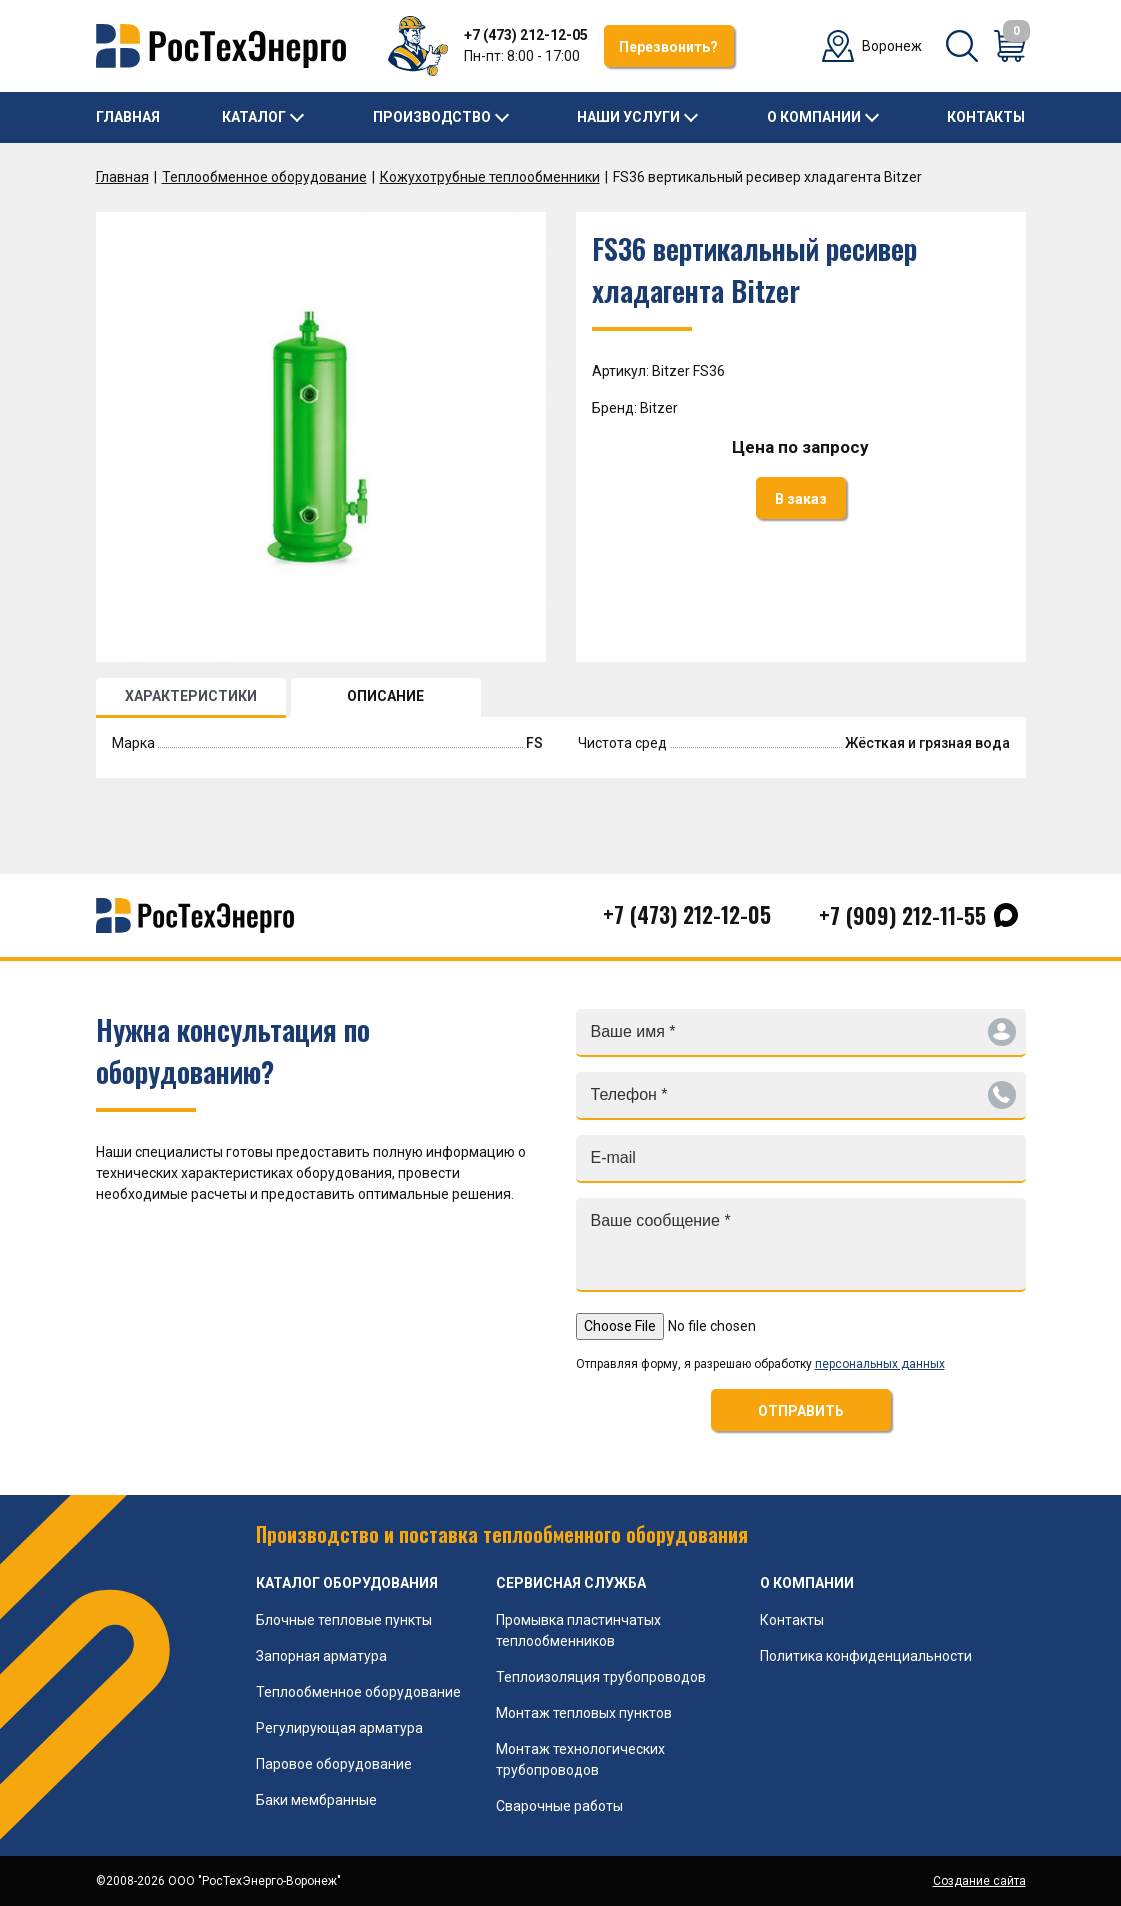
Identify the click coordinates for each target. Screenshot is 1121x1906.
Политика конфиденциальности (866, 1656)
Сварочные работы (559, 1806)
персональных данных (880, 1364)
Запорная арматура (321, 1656)
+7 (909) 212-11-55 (902, 915)
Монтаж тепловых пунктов (584, 1713)
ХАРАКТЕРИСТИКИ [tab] (191, 696)
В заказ (801, 499)
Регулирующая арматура (339, 1728)
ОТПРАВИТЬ (801, 1411)
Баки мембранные (316, 1800)
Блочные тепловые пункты (344, 1620)
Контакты (986, 117)
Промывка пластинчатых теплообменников (578, 1630)
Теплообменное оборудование (264, 177)
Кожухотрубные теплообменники (490, 177)
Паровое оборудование (334, 1764)
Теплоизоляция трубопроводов (601, 1677)
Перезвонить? (668, 47)
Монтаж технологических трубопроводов (580, 1759)
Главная (128, 117)
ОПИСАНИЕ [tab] (385, 696)
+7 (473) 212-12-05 (526, 35)
